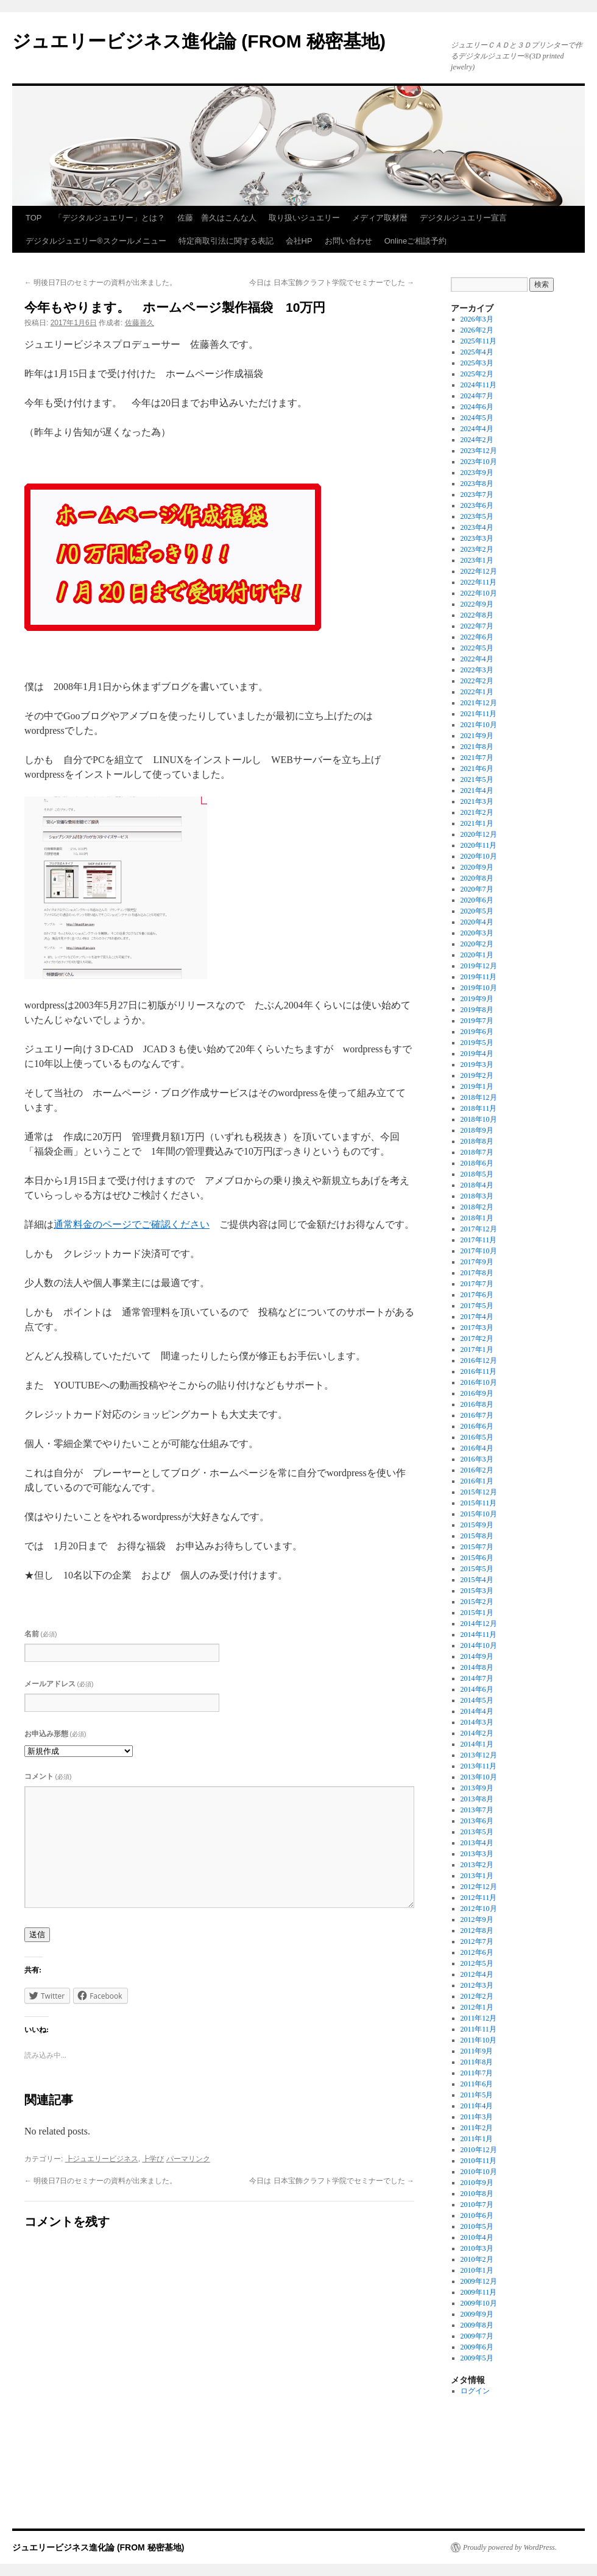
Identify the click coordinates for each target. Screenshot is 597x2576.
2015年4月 (477, 1579)
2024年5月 (477, 417)
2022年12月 (479, 571)
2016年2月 (477, 1470)
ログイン (475, 2391)
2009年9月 (477, 2314)
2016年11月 (479, 1371)
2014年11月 (479, 1634)
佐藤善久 (139, 322)
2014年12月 (479, 1623)
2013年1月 (477, 1875)
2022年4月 (477, 659)
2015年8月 (477, 1536)
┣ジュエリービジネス (101, 2159)
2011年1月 (477, 2138)
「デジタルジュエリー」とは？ (109, 217)
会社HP (299, 240)
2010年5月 (477, 2226)
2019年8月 (477, 1009)
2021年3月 (477, 801)
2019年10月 (479, 988)
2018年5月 (477, 1174)
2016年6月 (477, 1426)
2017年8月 (477, 1273)
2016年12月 (479, 1360)
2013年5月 (477, 1832)
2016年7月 (477, 1415)
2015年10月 (479, 1514)
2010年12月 (479, 2149)
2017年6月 (477, 1294)
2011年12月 (479, 2018)
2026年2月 (477, 330)
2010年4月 (477, 2237)
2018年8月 (477, 1141)
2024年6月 (477, 407)
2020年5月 (477, 911)
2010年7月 (477, 2204)
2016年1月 (477, 1481)
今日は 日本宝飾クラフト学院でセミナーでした (331, 282)
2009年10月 (479, 2303)
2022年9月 (477, 604)
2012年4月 (477, 1974)
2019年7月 (477, 1020)
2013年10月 (479, 1777)
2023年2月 (477, 549)
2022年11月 (479, 582)
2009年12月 (479, 2281)
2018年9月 (477, 1130)
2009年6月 (477, 2347)
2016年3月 (477, 1459)
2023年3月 (477, 538)
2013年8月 (477, 1799)
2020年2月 (477, 944)
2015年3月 (477, 1590)
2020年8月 (477, 878)
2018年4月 (477, 1185)
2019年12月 (479, 966)
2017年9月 (477, 1262)
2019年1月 (477, 1086)
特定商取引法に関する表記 (226, 240)
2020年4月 (477, 922)
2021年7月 (477, 757)
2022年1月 (477, 692)
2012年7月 (477, 1941)
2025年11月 (479, 341)
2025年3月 (477, 363)
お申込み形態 (55, 1734)
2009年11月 (479, 2292)
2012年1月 (477, 2007)
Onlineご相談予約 (415, 240)
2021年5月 (477, 779)
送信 (37, 1934)
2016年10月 (479, 1382)
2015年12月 (479, 1492)
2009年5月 (477, 2358)
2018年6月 (477, 1163)
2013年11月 (479, 1766)
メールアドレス (58, 1684)
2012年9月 (477, 1919)
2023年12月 (479, 450)
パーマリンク (188, 2159)
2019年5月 (477, 1042)
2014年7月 (477, 1678)
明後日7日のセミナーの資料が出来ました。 (100, 282)
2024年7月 (477, 396)
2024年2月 (477, 439)
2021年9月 (477, 735)
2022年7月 (477, 626)
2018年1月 (477, 1218)
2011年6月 (477, 2084)
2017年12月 (479, 1229)
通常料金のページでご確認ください (132, 1224)
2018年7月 (477, 1152)
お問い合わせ (348, 240)
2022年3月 (477, 670)
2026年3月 (477, 319)
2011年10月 (479, 2040)
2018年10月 (479, 1119)
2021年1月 (477, 823)
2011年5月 (477, 2095)
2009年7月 (477, 2336)
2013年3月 (477, 1853)
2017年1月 (477, 1349)
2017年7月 (477, 1283)
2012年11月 (479, 1897)
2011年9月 (477, 2051)
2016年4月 (477, 1448)
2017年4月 (477, 1316)
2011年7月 (477, 2073)
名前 (40, 1634)
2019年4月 (477, 1053)
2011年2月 (477, 2128)
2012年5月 (477, 1963)
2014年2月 (477, 1733)
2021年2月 (477, 812)
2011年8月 (477, 2062)
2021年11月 (479, 713)
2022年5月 (477, 648)
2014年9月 (477, 1656)
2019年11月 (479, 977)
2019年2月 (477, 1075)
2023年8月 (477, 483)
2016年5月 (477, 1437)
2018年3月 (477, 1196)
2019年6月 (477, 1031)
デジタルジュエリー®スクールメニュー (96, 240)
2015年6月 (477, 1558)
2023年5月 (477, 516)
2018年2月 (477, 1207)
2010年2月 (477, 2259)
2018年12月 (479, 1097)
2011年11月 (478, 2029)
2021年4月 (477, 790)
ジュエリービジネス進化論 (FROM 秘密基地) (199, 41)
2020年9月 (477, 867)
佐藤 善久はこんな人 (216, 217)
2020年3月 (477, 933)
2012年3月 (477, 1985)
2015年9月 (477, 1525)
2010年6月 (477, 2215)
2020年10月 (479, 856)
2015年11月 (479, 1503)
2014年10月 (479, 1645)
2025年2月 (477, 374)
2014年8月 (477, 1667)
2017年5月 (477, 1305)
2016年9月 (477, 1393)
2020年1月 (477, 955)
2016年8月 (477, 1404)
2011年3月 (477, 2117)
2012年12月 (479, 1886)
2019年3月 (477, 1064)
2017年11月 (479, 1240)
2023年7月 (477, 494)
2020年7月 (477, 889)
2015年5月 (477, 1568)
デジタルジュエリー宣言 (463, 217)
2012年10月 (479, 1908)
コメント (47, 1776)
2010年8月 (477, 2193)
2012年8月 (477, 1930)
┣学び (153, 2159)
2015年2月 (477, 1601)
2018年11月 (479, 1108)
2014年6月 (477, 1689)
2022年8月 (477, 615)
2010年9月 (477, 2182)
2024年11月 (479, 385)
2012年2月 (477, 1996)
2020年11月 (479, 845)
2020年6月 (477, 900)
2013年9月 (477, 1788)
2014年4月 (477, 1711)
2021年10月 (479, 724)
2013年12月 (479, 1755)
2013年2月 (477, 1864)
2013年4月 (477, 1843)
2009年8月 (477, 2325)
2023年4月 (477, 527)
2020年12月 (479, 834)
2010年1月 (477, 2270)
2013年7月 (477, 1810)
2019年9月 (477, 998)
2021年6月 (477, 768)
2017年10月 (479, 1251)
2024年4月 (477, 428)
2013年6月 (477, 1821)
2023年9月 (477, 472)
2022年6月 (477, 637)
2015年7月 (477, 1547)
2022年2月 (477, 681)
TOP (34, 217)
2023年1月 (477, 560)
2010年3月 (477, 2248)
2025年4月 (477, 352)
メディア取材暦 (380, 217)
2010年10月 (479, 2171)
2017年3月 (477, 1327)
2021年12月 (479, 703)
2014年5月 (477, 1700)
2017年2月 (477, 1338)
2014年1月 (477, 1744)
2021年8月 (477, 746)
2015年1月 (477, 1612)
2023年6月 (477, 505)
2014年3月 (477, 1722)
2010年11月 (479, 2160)
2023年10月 (479, 461)
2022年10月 (479, 593)
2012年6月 (477, 1952)
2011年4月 (477, 2106)
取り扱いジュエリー (304, 217)
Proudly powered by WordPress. (510, 2547)
